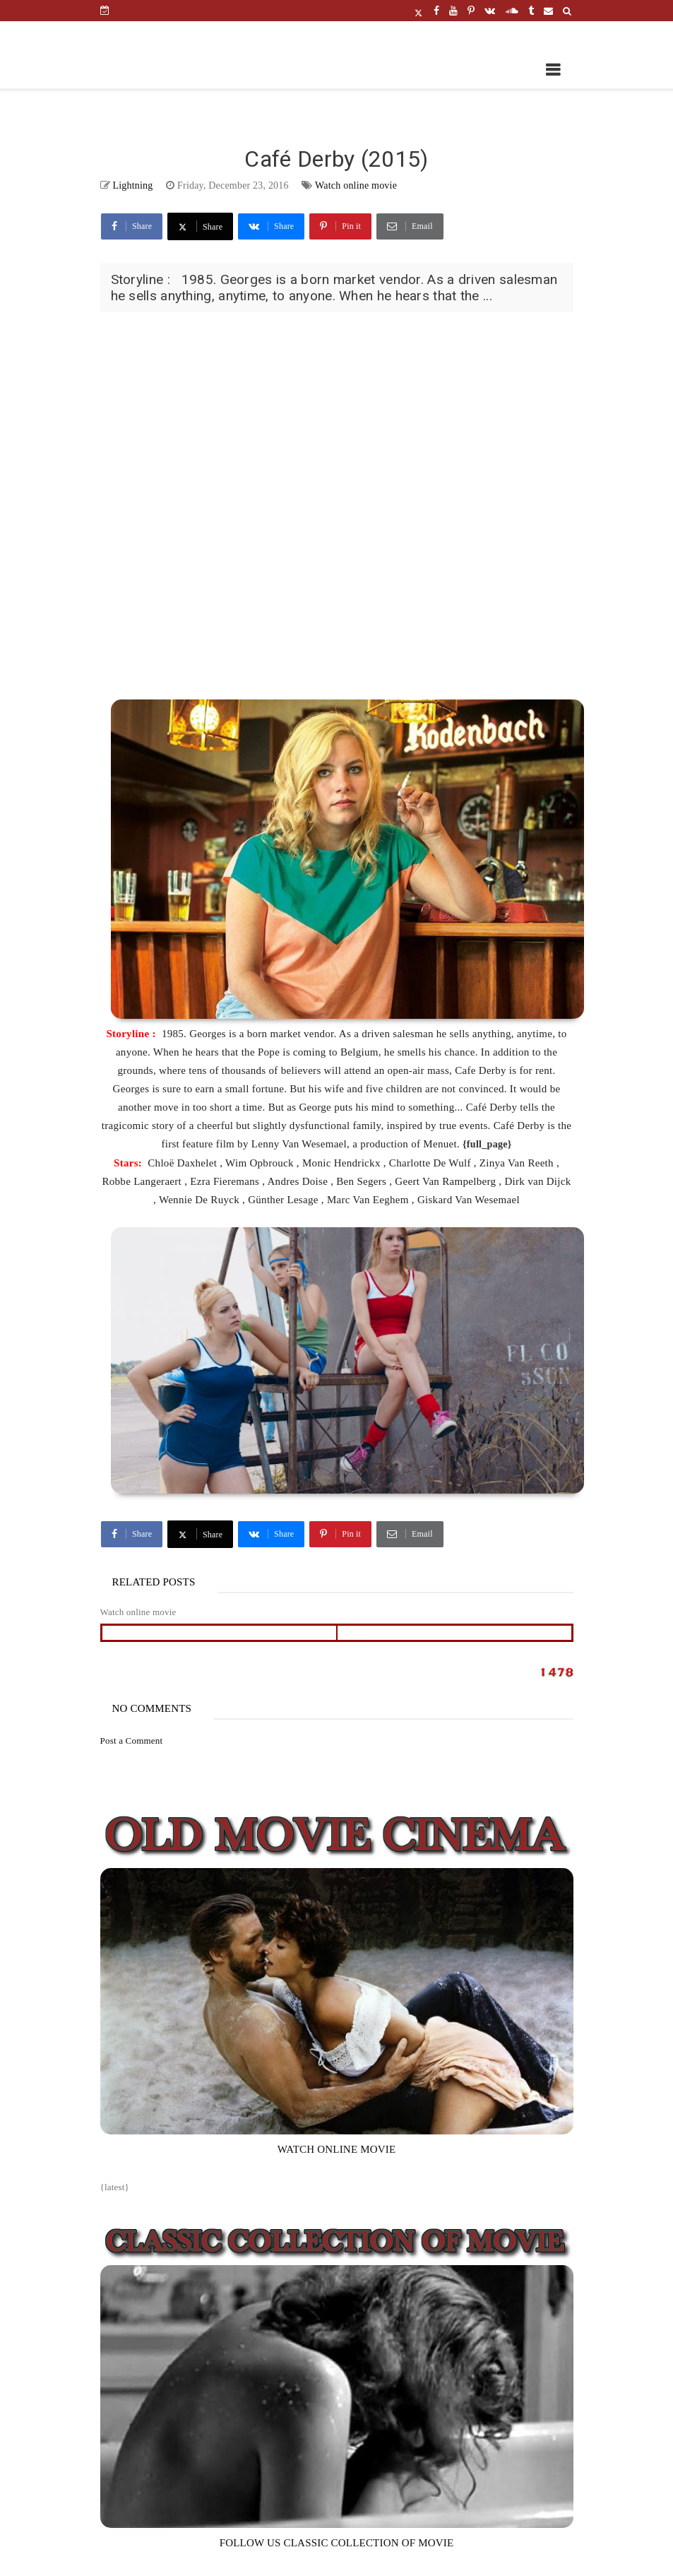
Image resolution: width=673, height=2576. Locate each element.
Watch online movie (356, 185)
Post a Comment (131, 1740)
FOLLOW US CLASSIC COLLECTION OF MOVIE (337, 2542)
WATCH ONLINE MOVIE (337, 2149)
